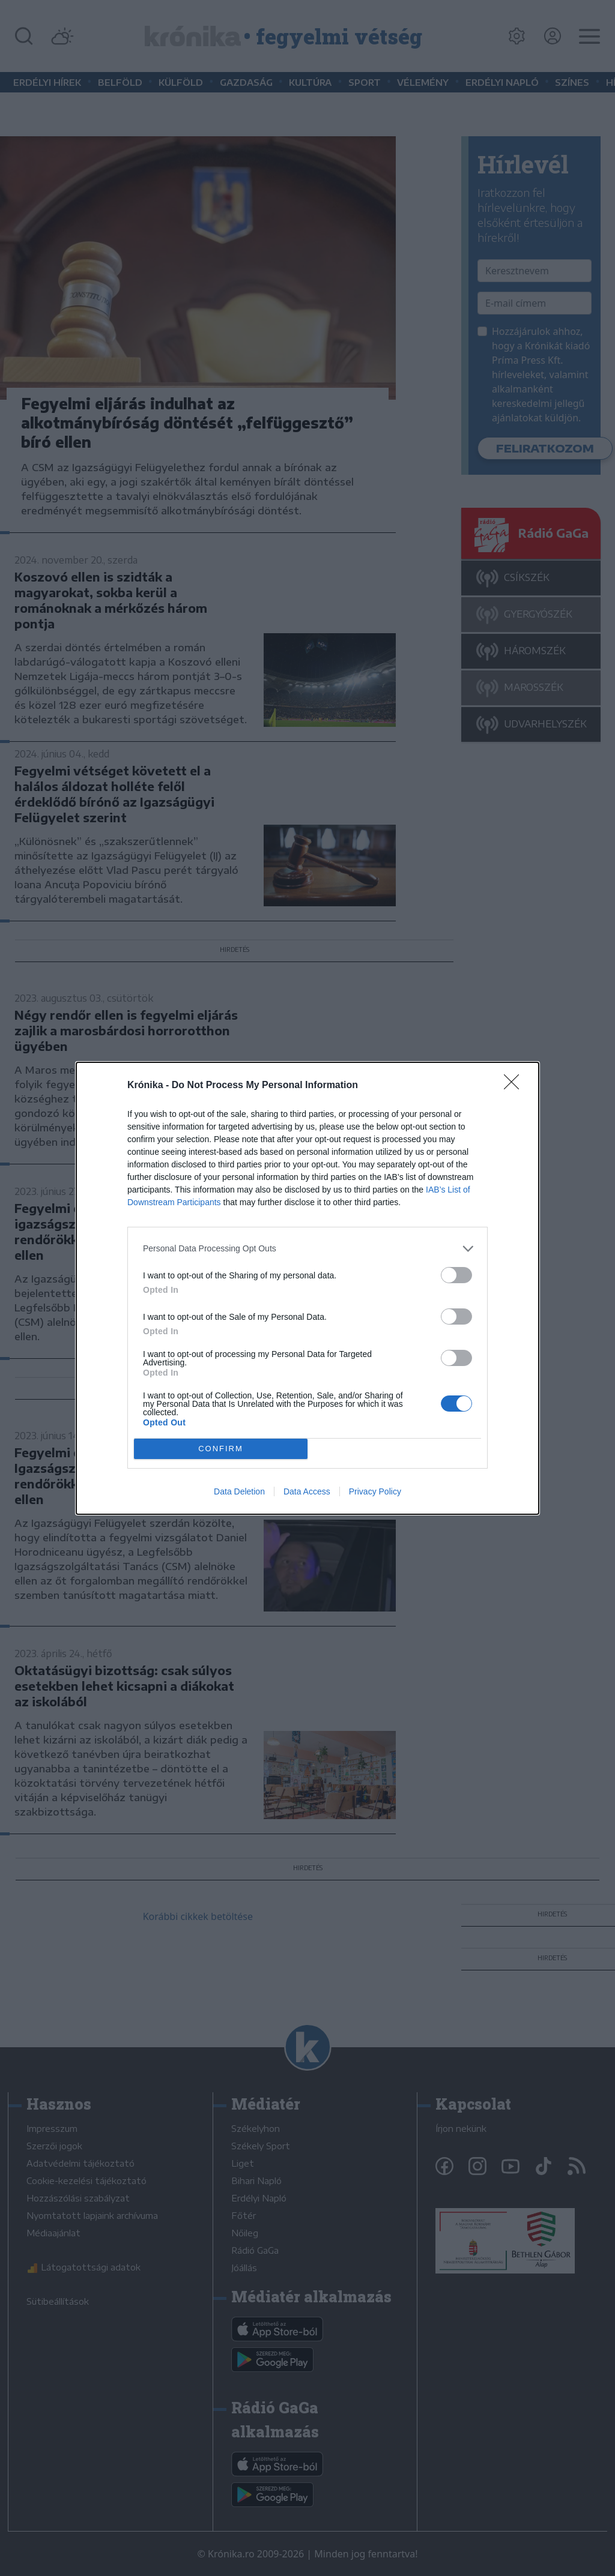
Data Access (306, 1491)
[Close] (515, 1085)
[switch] (456, 1275)
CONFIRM (220, 1448)
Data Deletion (239, 1491)
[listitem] (307, 1248)
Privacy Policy (375, 1491)
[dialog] (307, 1288)
